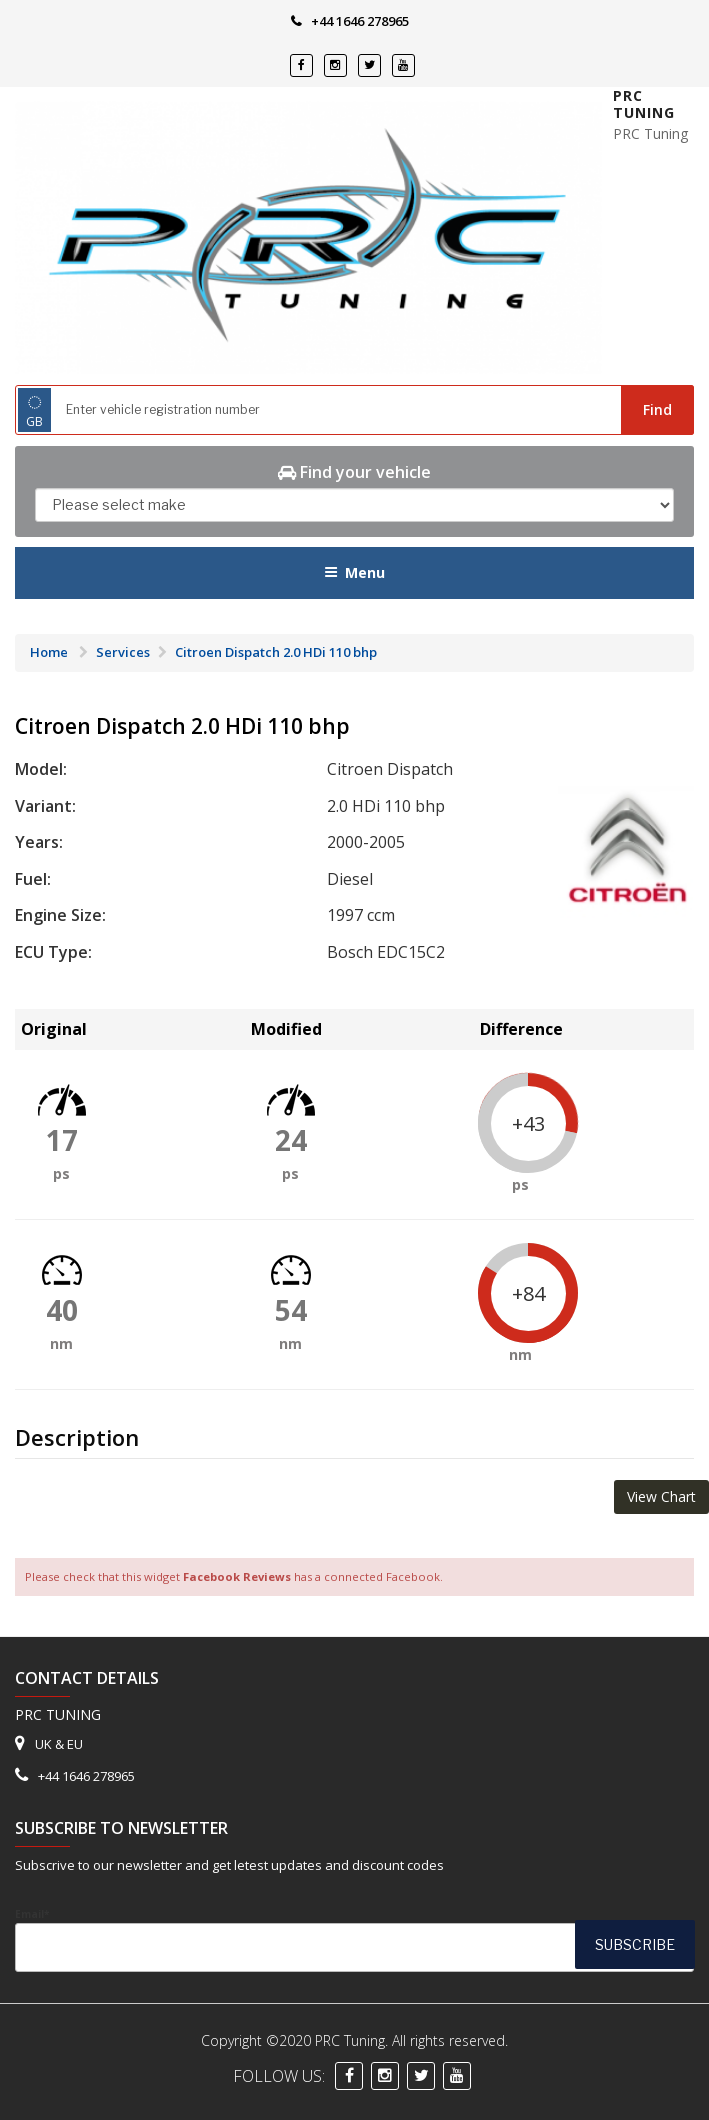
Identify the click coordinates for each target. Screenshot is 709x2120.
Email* (354, 1939)
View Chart (661, 1496)
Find (657, 409)
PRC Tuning (644, 104)
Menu (354, 572)
